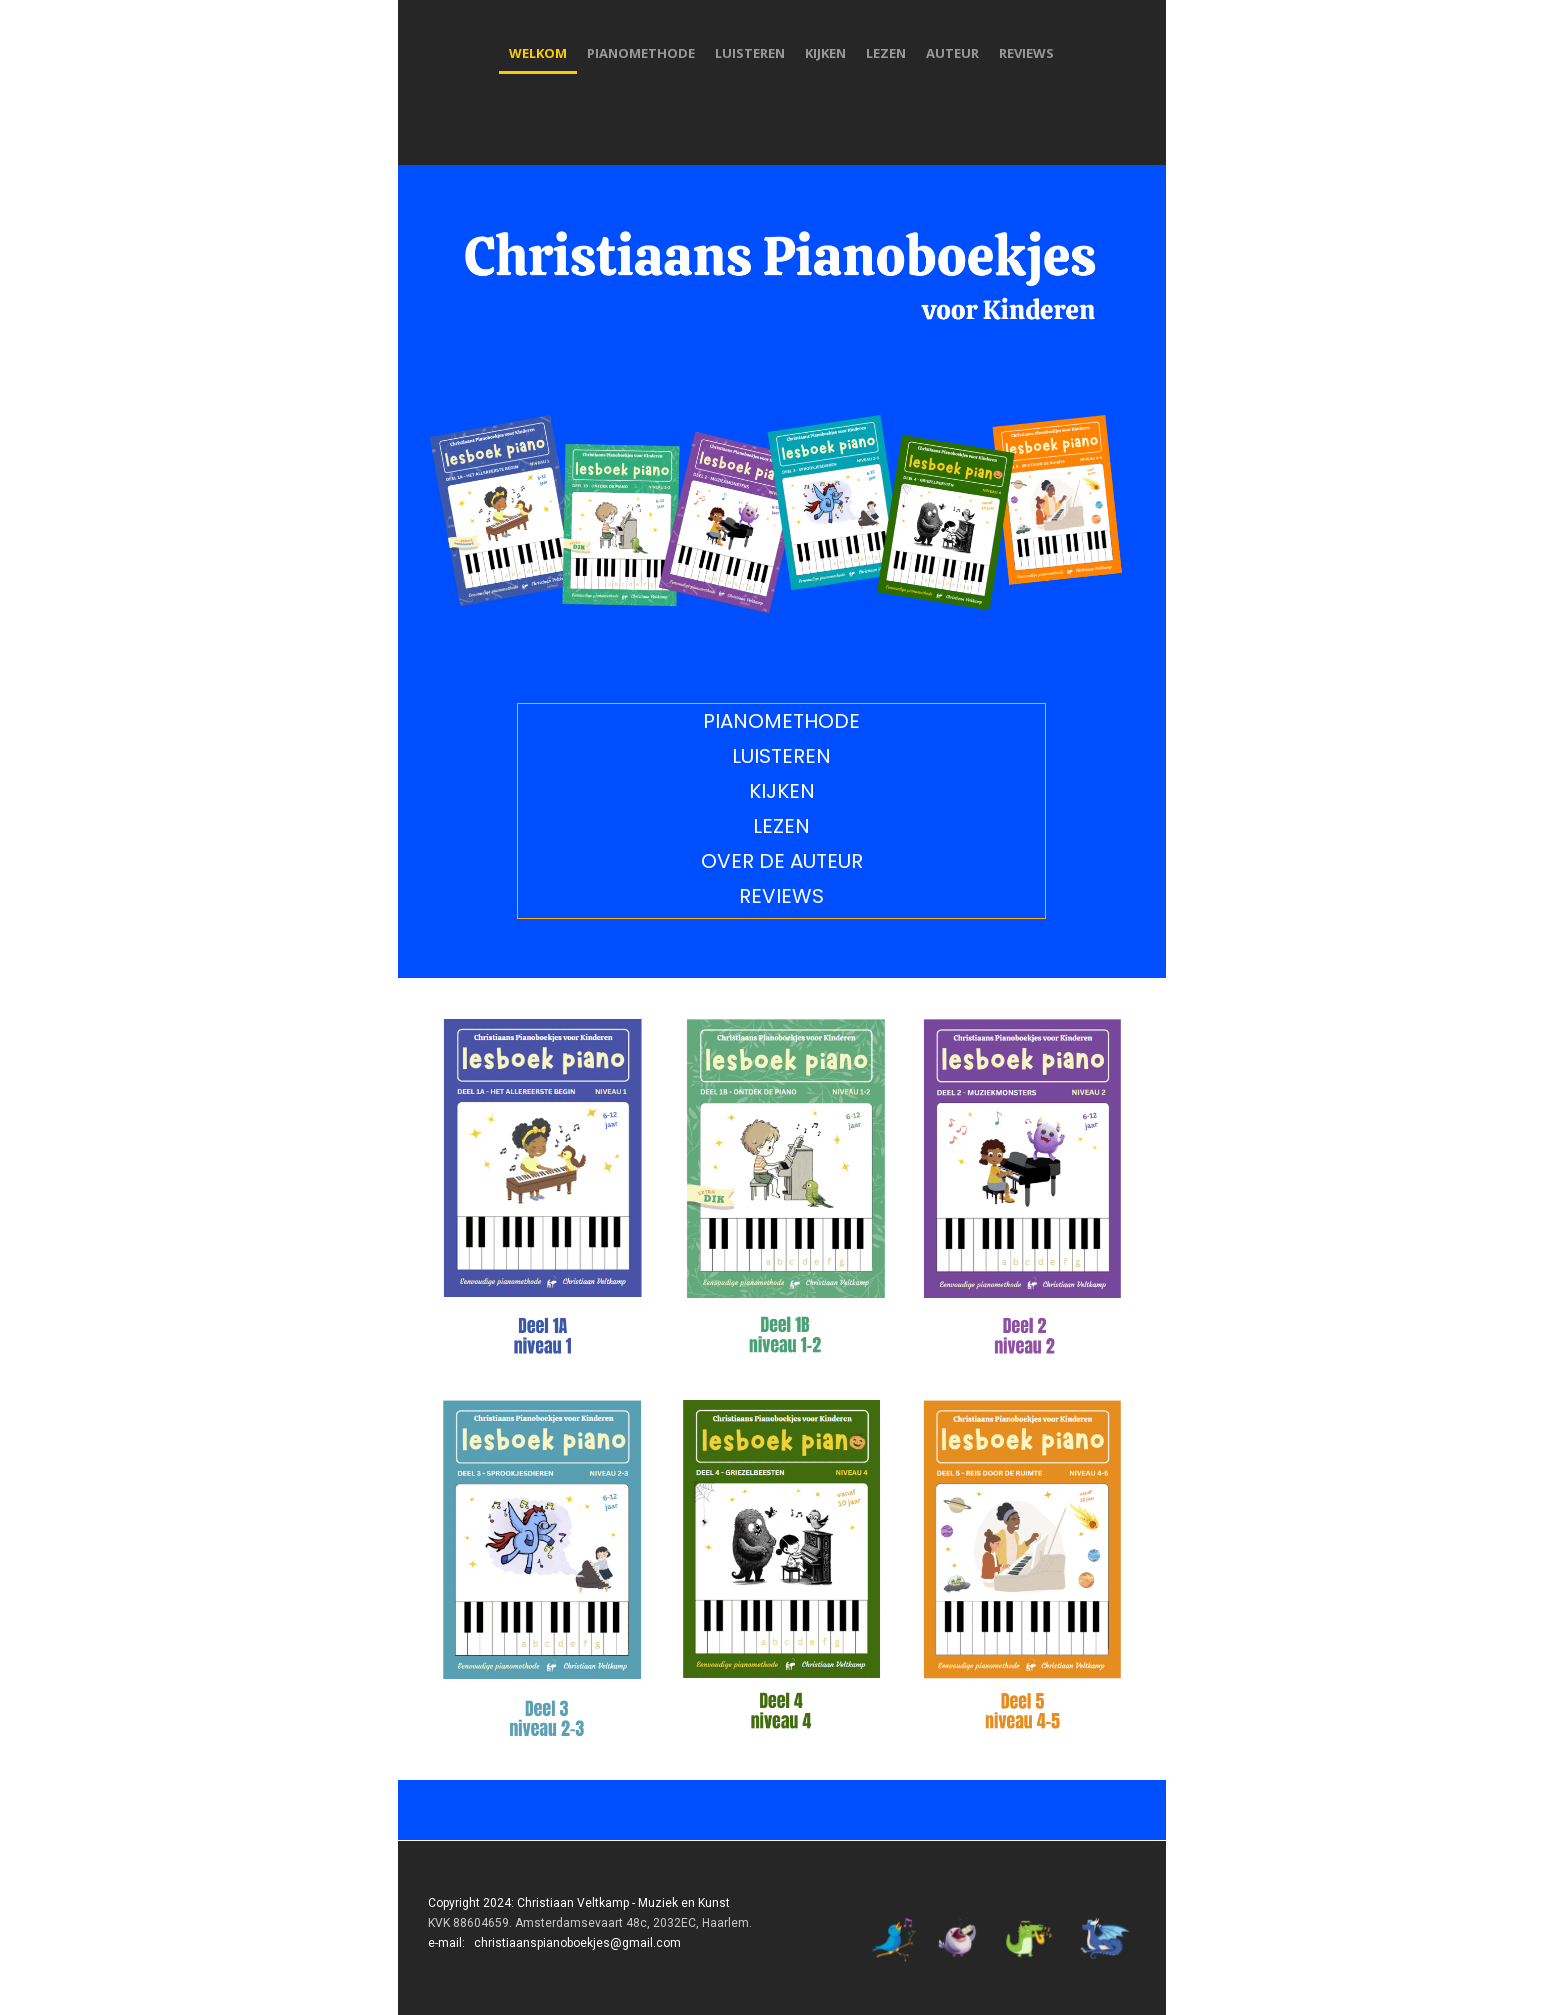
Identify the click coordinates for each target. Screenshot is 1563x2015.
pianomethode (641, 53)
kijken (825, 53)
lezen (886, 53)
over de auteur (782, 861)
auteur (952, 53)
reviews (1026, 53)
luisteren (750, 53)
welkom (538, 53)
